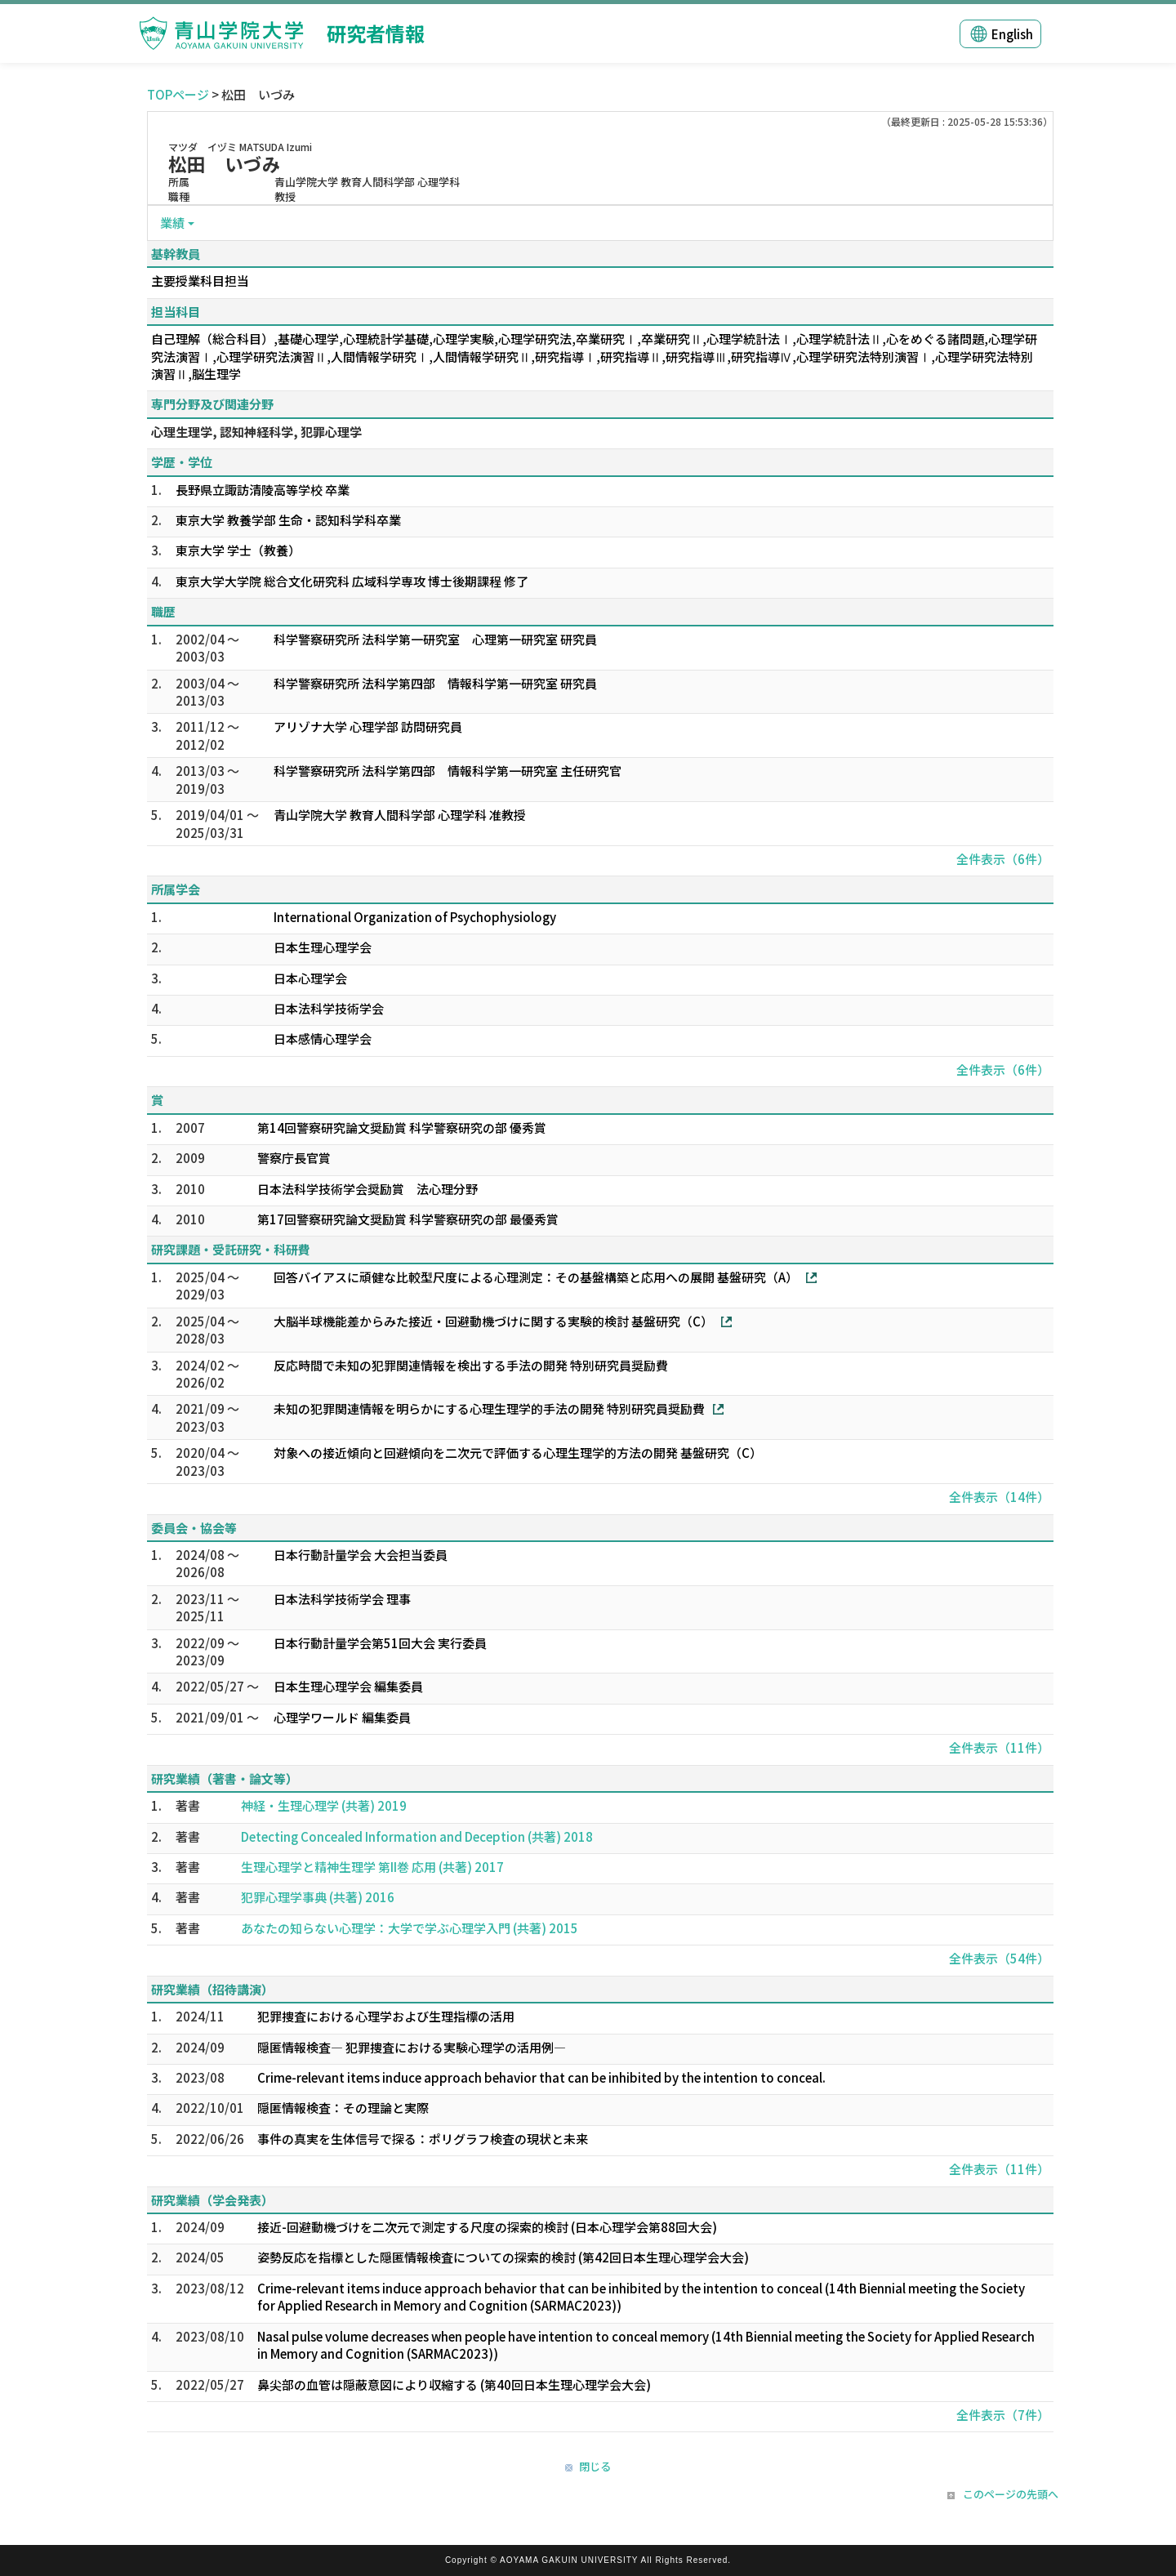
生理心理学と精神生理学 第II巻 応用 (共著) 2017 (372, 1866)
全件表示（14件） (999, 1496)
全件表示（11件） (999, 1747)
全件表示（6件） (1002, 858)
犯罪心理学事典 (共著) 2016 (317, 1896)
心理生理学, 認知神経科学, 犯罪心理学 (256, 431)
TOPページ (178, 94)
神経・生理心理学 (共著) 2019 (324, 1805)
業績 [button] (172, 222)
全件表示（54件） (999, 1958)
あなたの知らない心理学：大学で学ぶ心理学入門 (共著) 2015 (409, 1927)
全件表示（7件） (1002, 2414)
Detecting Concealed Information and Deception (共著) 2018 (417, 1836)
